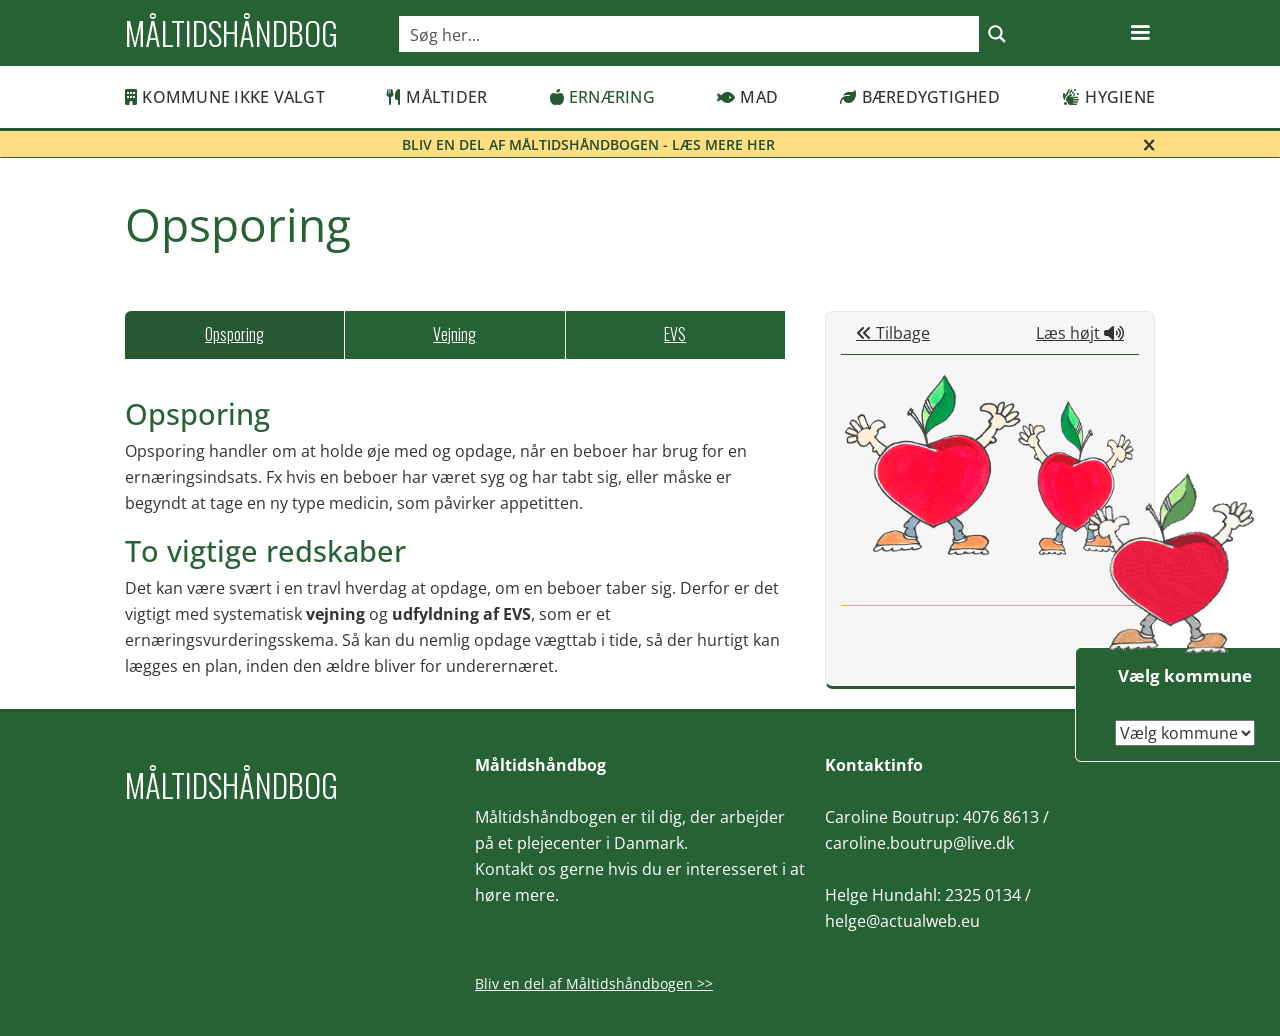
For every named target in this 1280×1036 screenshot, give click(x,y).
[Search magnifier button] (997, 34)
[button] (1140, 33)
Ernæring (602, 97)
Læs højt (1080, 333)
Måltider (437, 97)
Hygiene (1108, 97)
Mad (747, 97)
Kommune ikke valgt (225, 97)
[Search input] (690, 34)
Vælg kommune (1185, 675)
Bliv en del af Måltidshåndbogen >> (594, 983)
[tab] (234, 335)
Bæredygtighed (920, 97)
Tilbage (893, 333)
